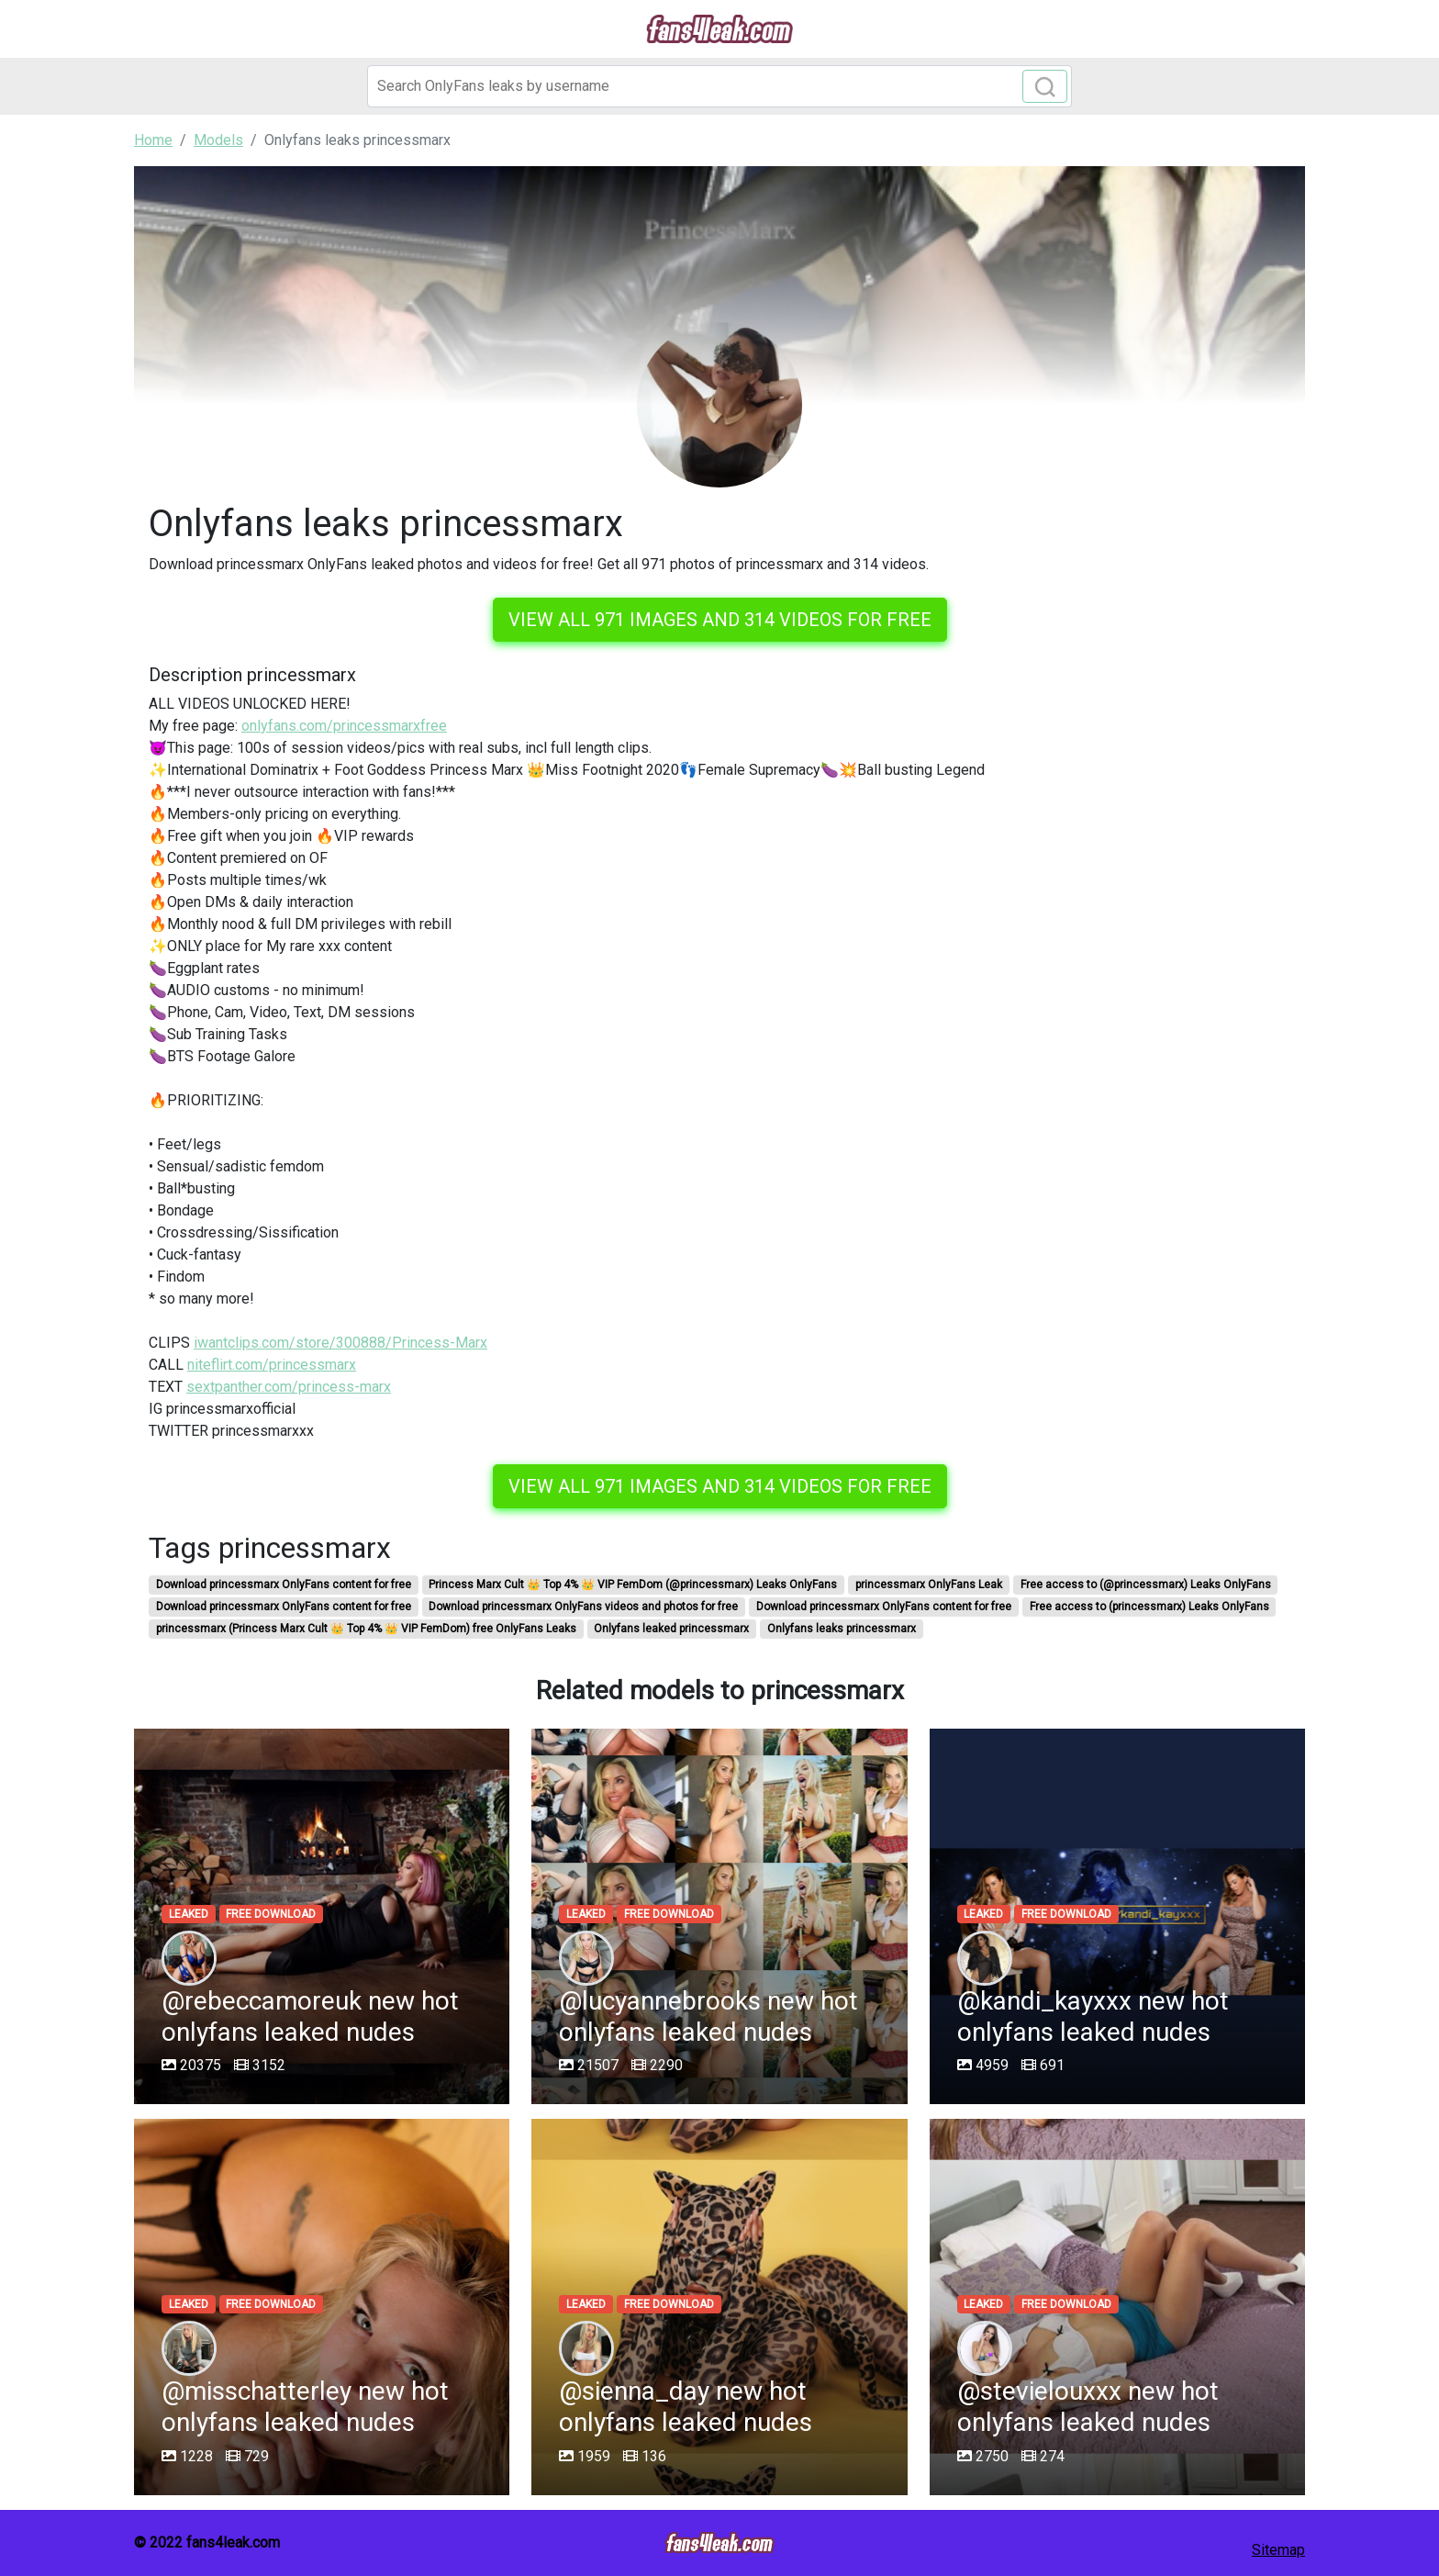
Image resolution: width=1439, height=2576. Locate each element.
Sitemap (1278, 2550)
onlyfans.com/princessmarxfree (344, 725)
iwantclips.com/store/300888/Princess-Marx (340, 1342)
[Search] (719, 86)
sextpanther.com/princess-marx (288, 1386)
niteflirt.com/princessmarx (271, 1364)
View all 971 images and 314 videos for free (719, 620)
